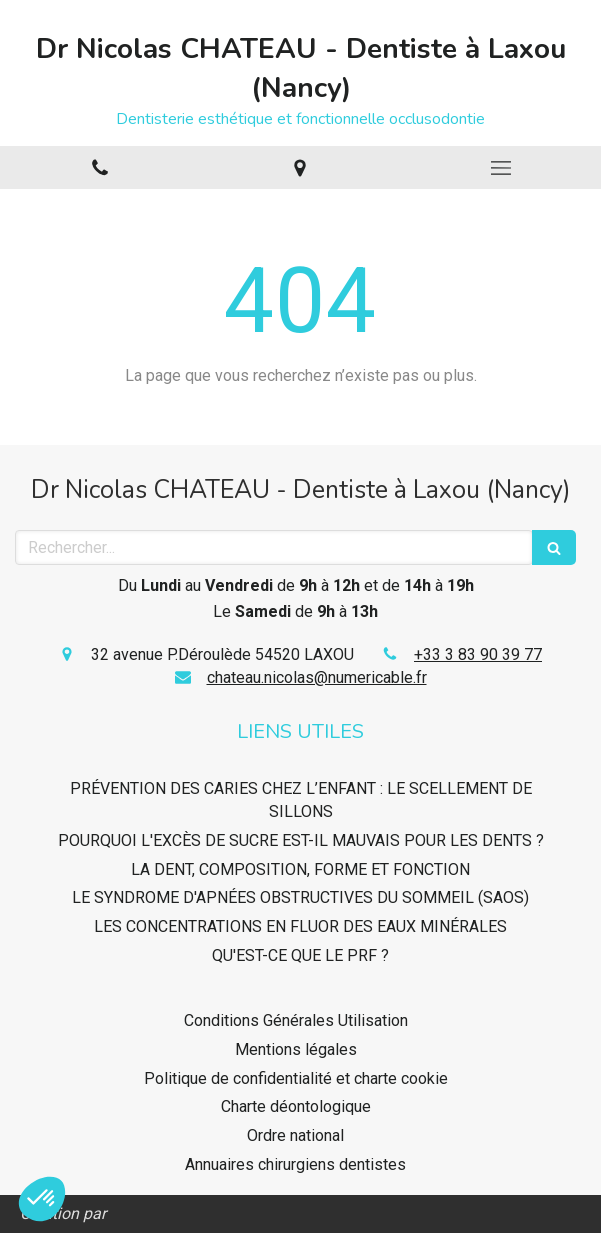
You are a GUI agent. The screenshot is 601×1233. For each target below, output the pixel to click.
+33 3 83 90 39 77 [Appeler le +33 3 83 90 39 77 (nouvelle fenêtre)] (478, 654)
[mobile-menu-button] (501, 168)
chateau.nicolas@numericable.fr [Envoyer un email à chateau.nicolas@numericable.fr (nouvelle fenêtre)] (317, 677)
